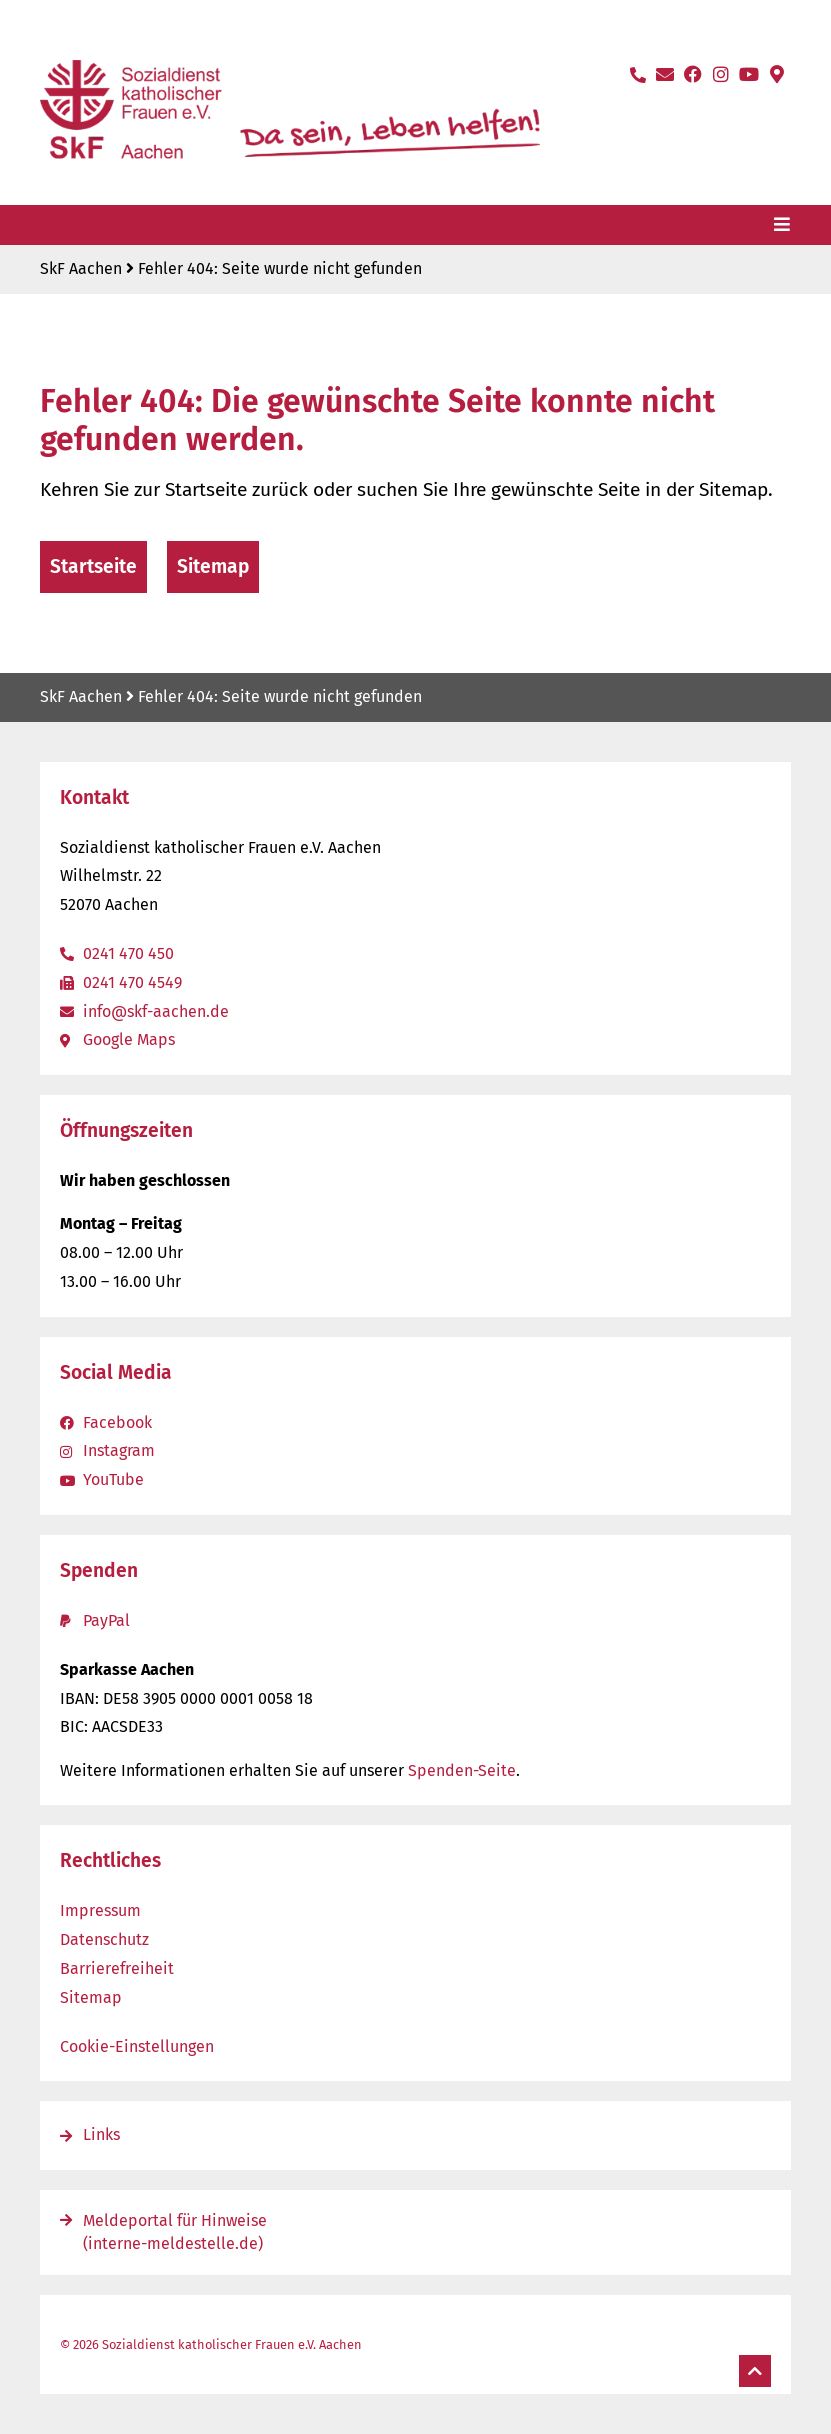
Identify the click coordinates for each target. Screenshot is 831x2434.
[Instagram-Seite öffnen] (721, 74)
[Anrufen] (638, 75)
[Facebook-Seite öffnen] (693, 74)
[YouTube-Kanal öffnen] (749, 74)
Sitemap (91, 1997)
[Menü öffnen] (782, 224)
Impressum (100, 1910)
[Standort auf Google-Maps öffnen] (777, 74)
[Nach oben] (755, 2371)
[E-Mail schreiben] (665, 74)
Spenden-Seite (462, 1770)
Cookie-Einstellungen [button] (137, 2046)
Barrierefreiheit (117, 1968)
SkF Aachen (81, 268)
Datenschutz (104, 1939)
